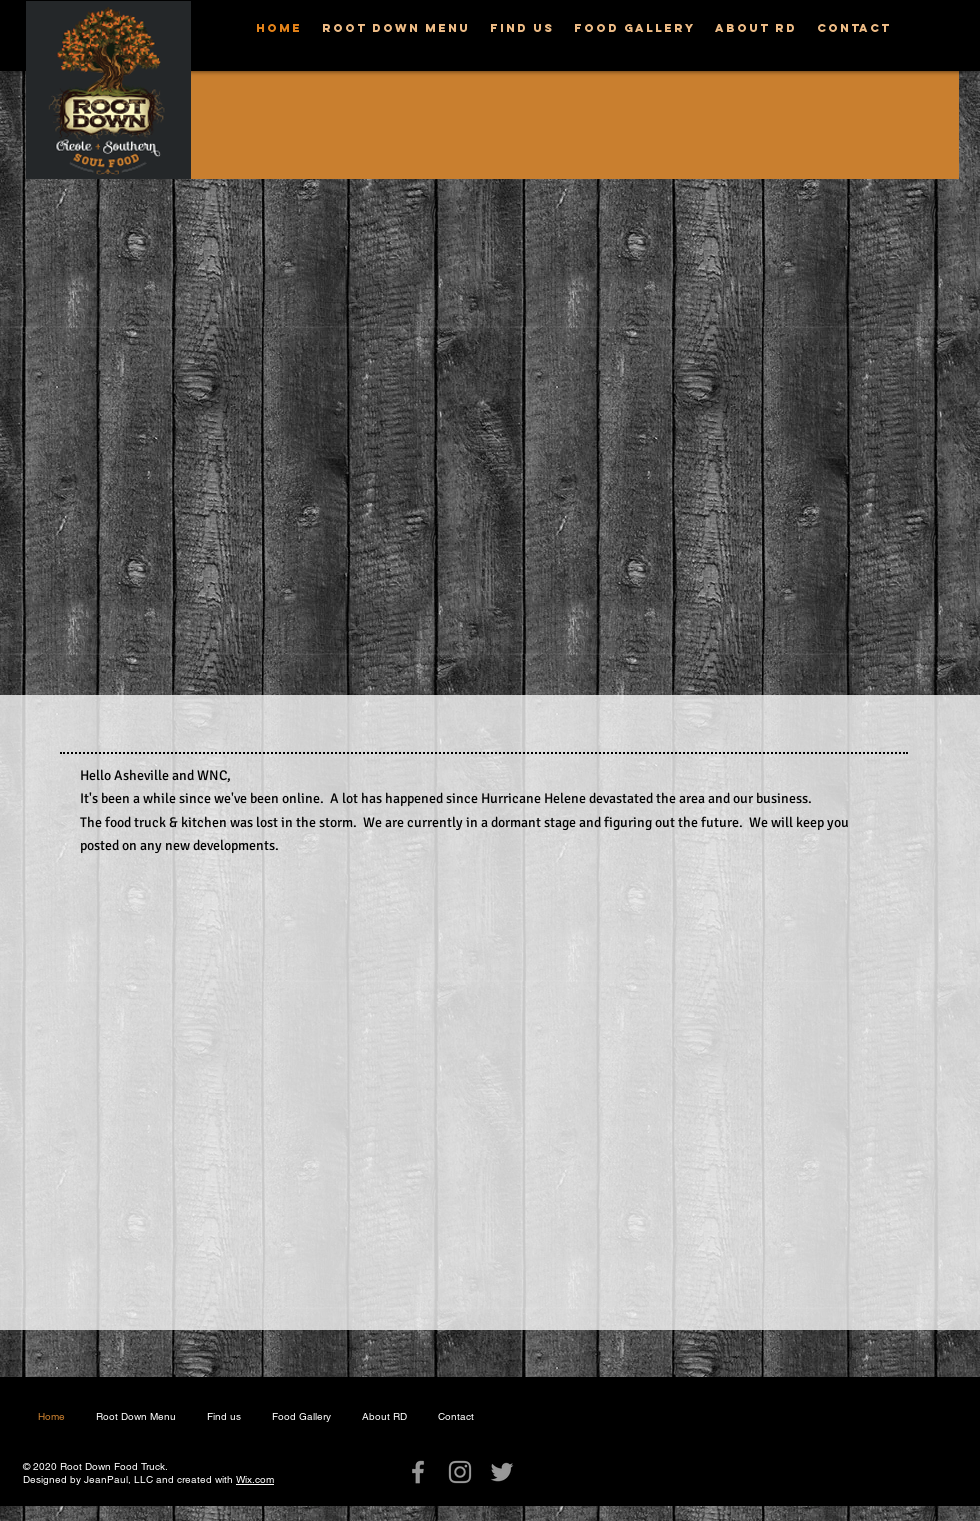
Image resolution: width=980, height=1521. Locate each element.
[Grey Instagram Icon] (460, 1472)
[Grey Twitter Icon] (502, 1472)
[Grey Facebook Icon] (418, 1472)
